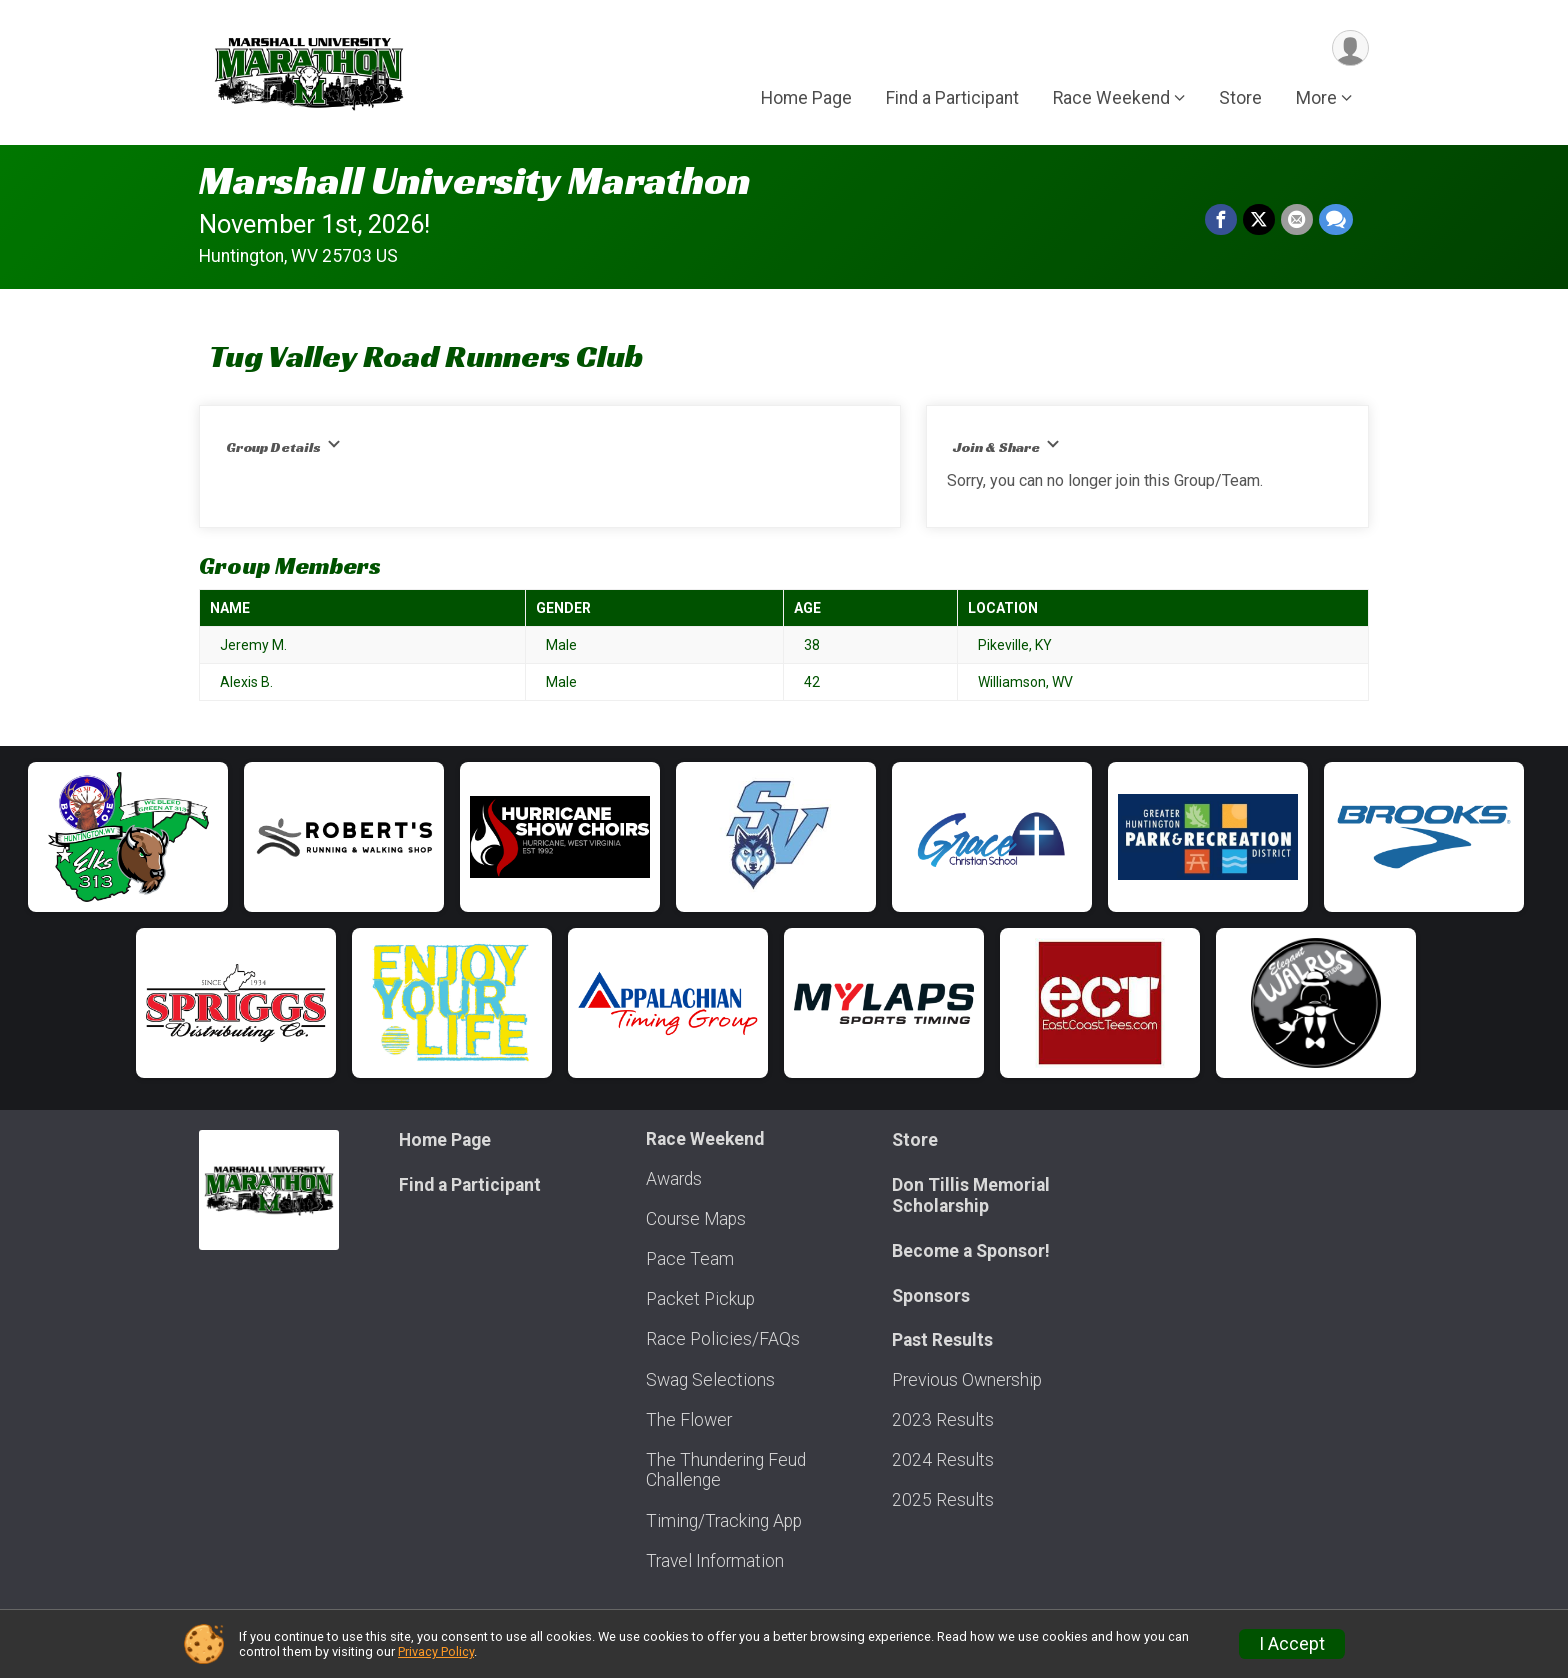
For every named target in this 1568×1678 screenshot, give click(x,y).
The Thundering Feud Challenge (726, 1470)
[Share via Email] (1297, 220)
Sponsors (931, 1296)
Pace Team (690, 1259)
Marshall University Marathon (475, 180)
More (1316, 99)
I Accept (1292, 1644)
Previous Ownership (967, 1380)
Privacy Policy (436, 1651)
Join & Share (1006, 446)
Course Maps (696, 1219)
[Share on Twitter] (1259, 220)
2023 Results (943, 1420)
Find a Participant (952, 99)
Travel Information (715, 1561)
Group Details (283, 446)
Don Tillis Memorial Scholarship (971, 1195)
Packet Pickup (700, 1299)
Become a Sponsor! (971, 1251)
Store (1240, 99)
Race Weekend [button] (1111, 99)
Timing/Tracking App (724, 1521)
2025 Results (943, 1500)
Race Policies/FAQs (723, 1339)
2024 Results (943, 1460)
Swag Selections (710, 1380)
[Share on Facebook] (1221, 220)
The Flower (689, 1420)
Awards (674, 1179)
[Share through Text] (1336, 220)
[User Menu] (1350, 48)
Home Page (806, 99)
